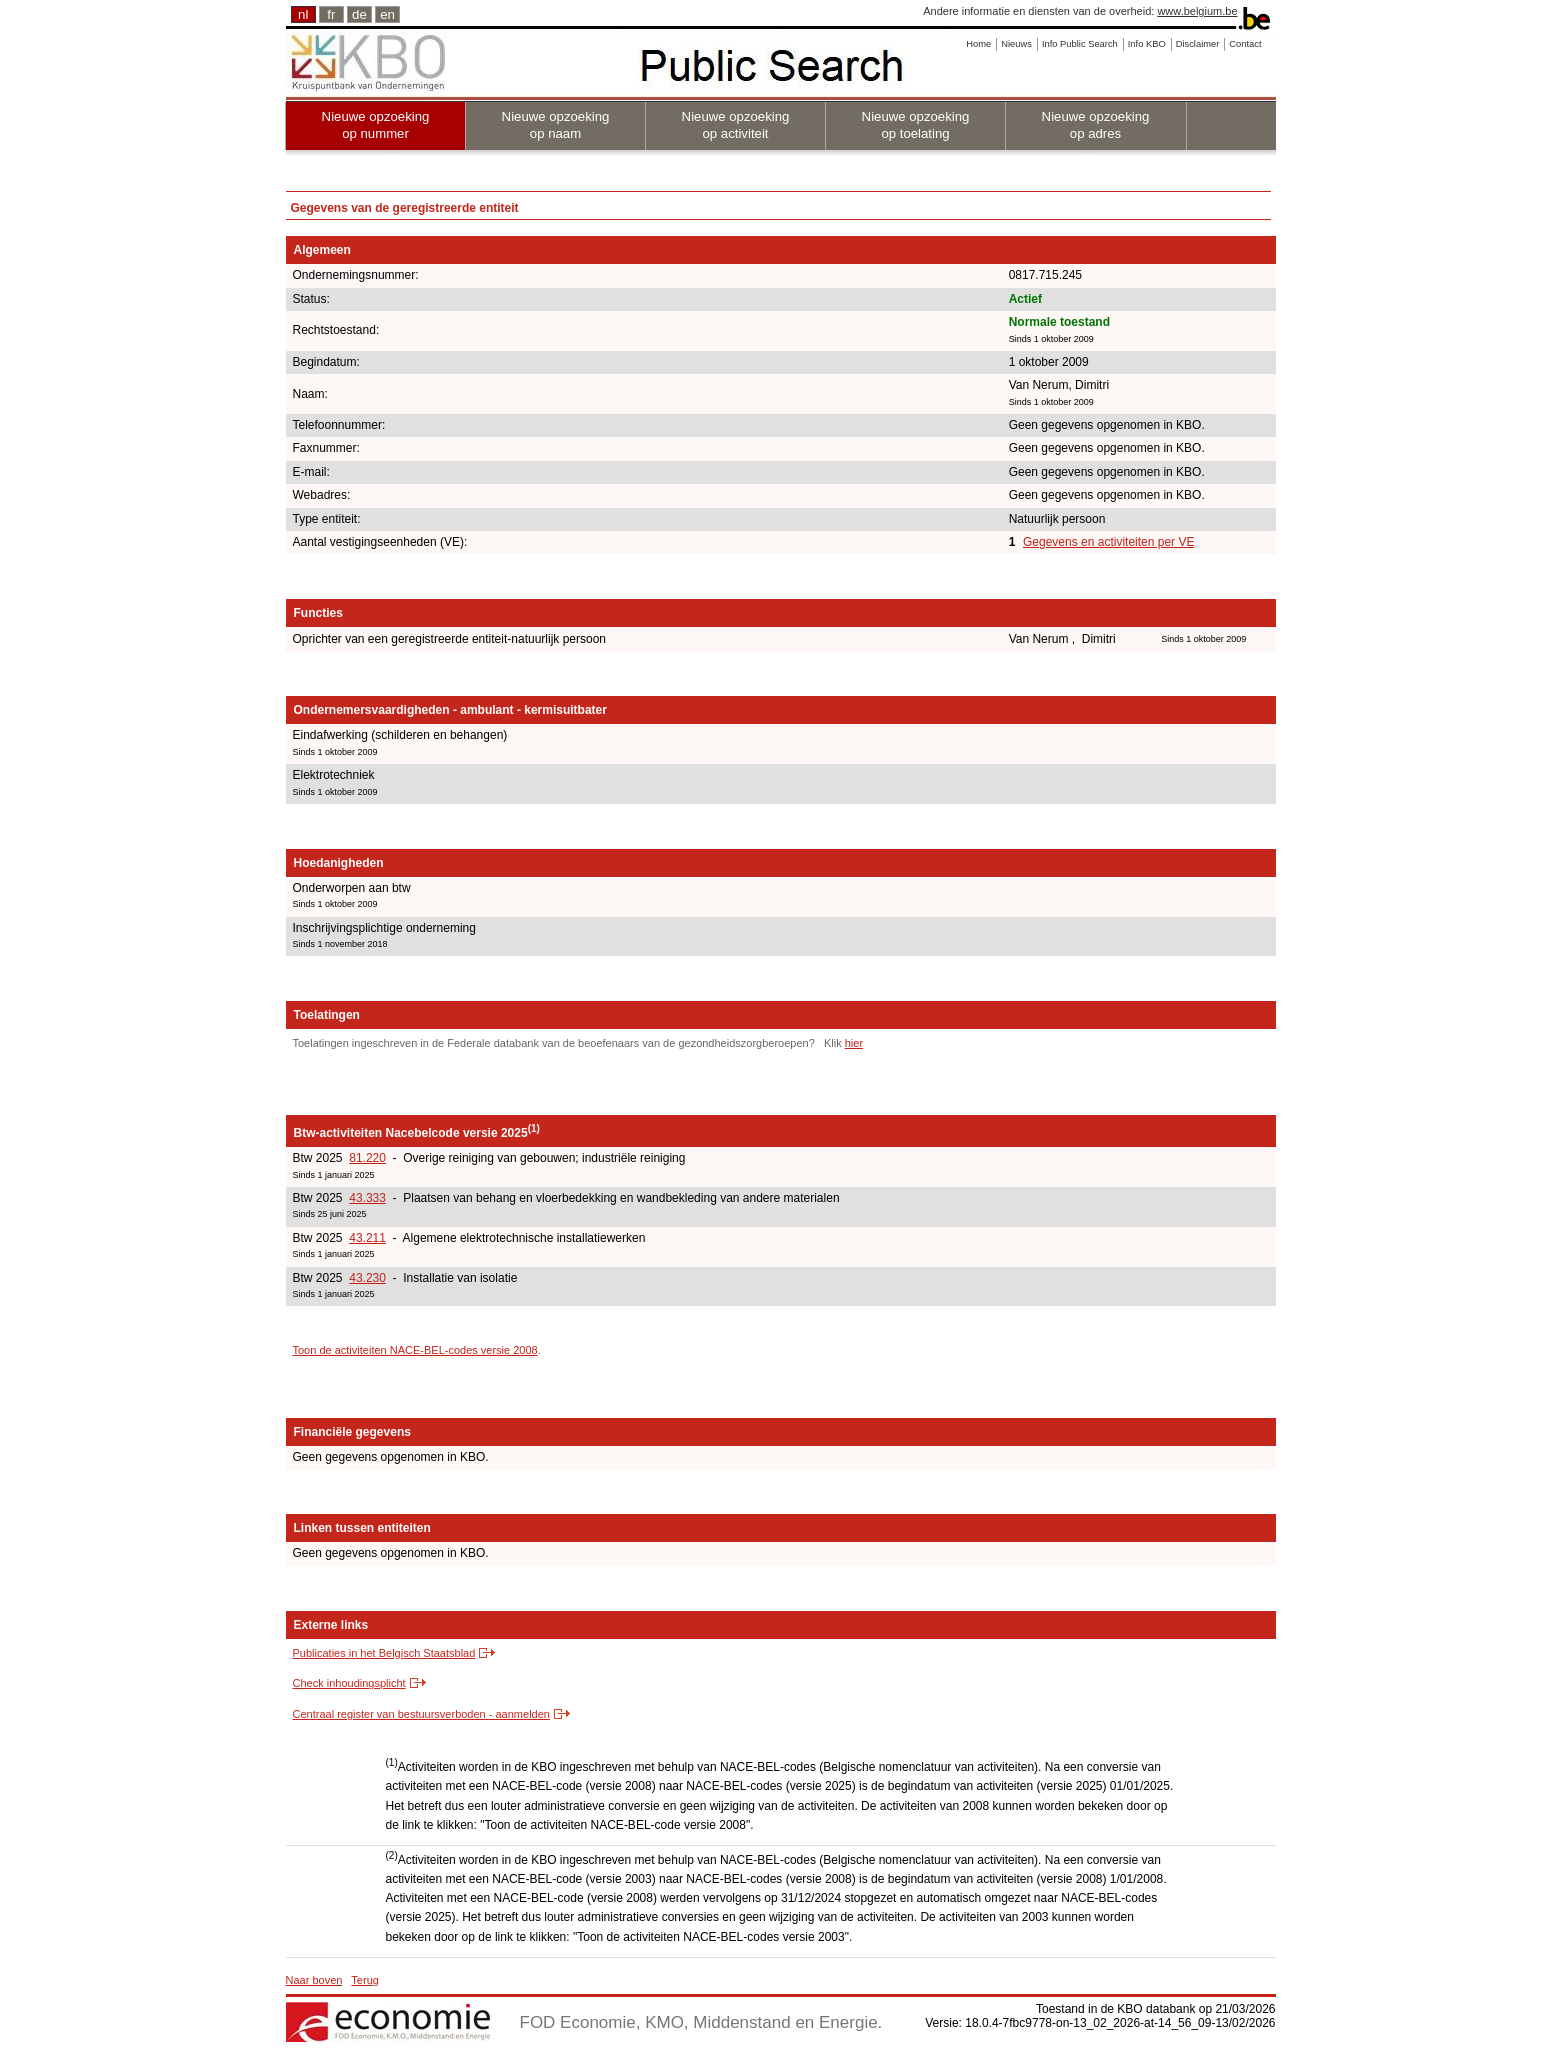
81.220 (367, 1158)
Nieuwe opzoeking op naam (556, 125)
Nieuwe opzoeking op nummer (376, 125)
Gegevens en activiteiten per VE (1108, 542)
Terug (365, 1980)
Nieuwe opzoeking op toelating (916, 125)
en (387, 14)
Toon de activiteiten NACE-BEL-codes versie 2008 (415, 1350)
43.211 (367, 1238)
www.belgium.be (1197, 11)
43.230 (367, 1278)
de (359, 14)
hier (854, 1043)
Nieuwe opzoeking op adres (1096, 125)
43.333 (367, 1198)
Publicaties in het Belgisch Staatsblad (384, 1653)
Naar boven (314, 1980)
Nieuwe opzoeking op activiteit (736, 125)
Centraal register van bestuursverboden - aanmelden (421, 1714)
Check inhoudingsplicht (349, 1683)
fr (331, 14)
